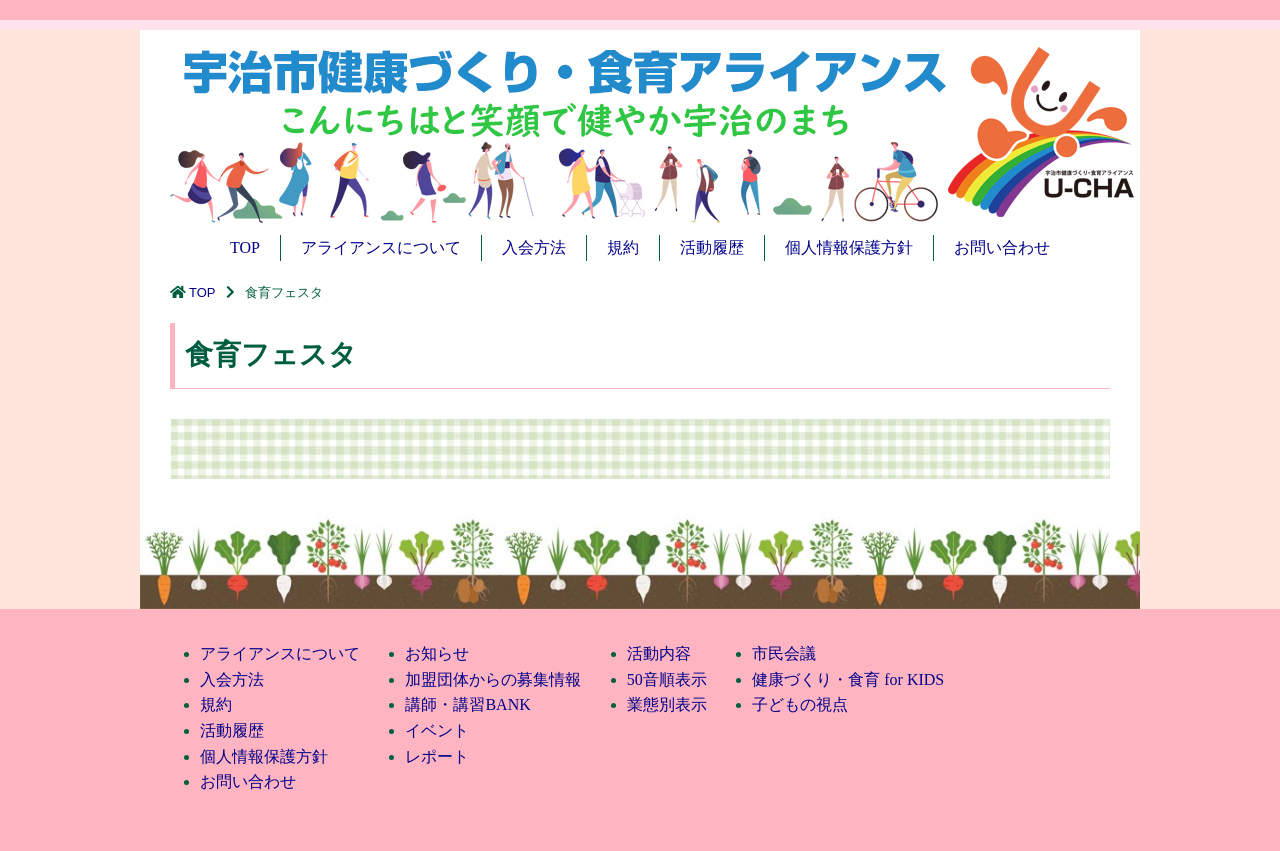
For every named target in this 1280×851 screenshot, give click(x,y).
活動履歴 (712, 247)
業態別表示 (667, 704)
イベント (437, 730)
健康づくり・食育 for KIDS (848, 679)
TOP (245, 247)
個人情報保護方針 (849, 247)
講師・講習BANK (467, 704)
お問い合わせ (1002, 247)
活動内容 (659, 653)
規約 (623, 247)
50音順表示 (667, 679)
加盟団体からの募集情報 (493, 679)
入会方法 (534, 247)
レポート (437, 756)
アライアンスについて (381, 247)
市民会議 (784, 653)
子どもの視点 (800, 704)
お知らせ (437, 653)
